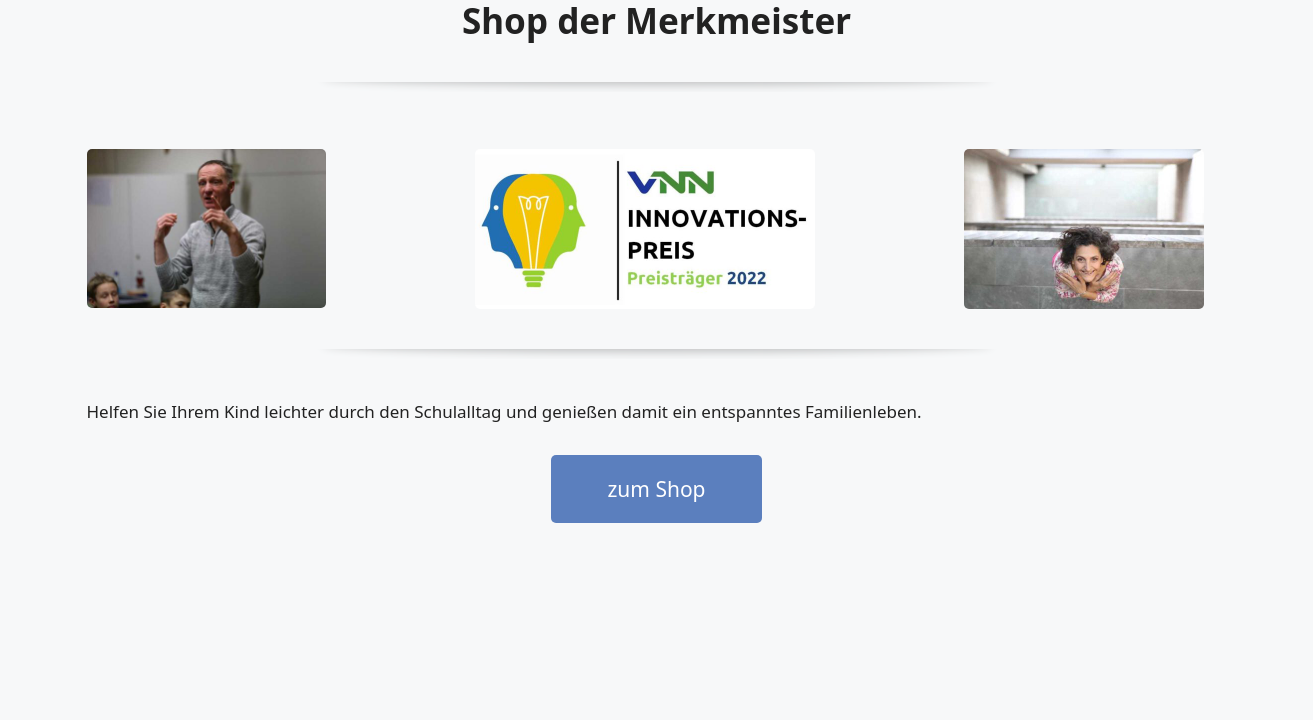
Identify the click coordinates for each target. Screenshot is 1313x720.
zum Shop (656, 489)
